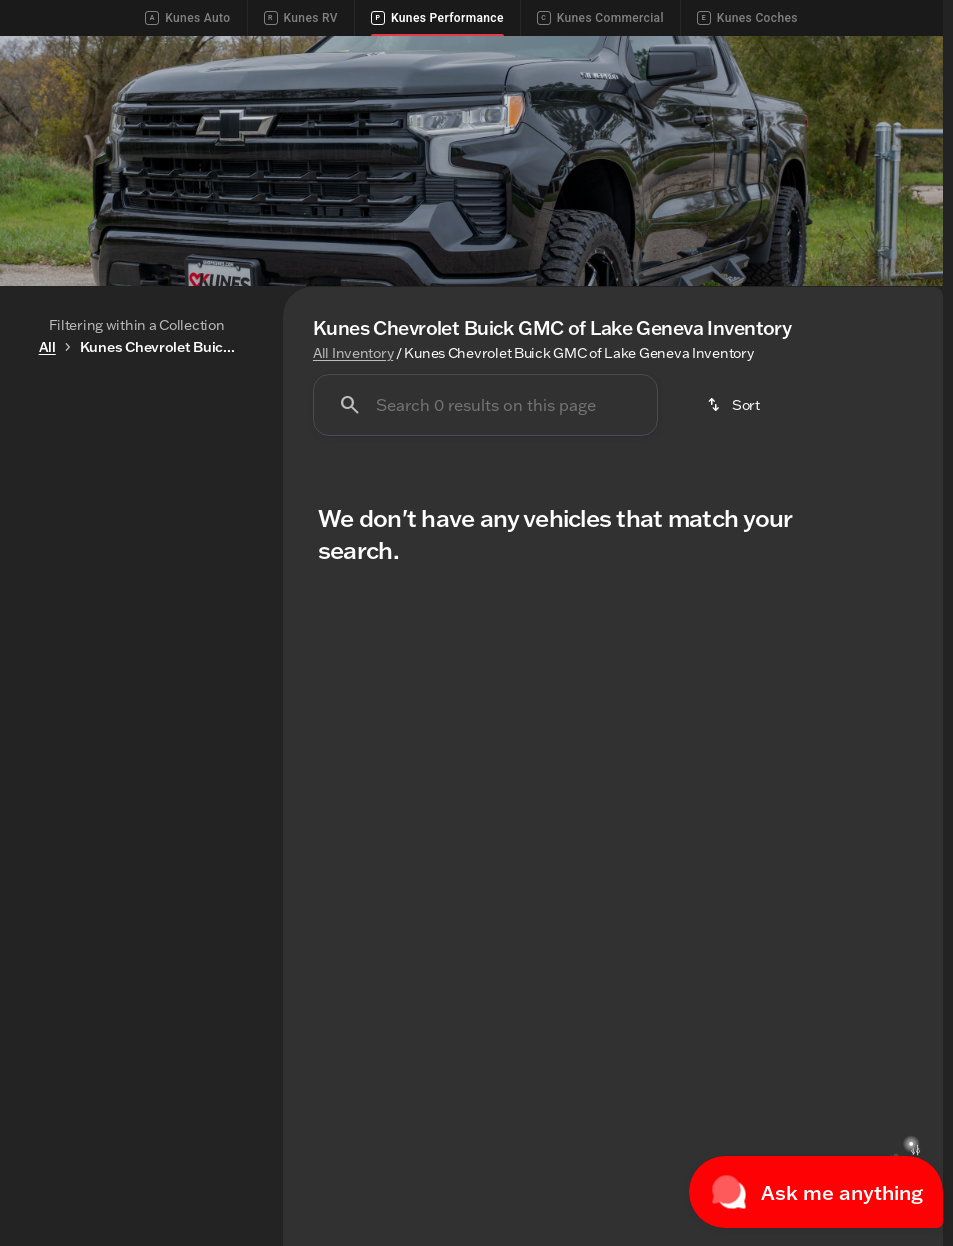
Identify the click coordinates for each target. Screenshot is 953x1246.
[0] (64, 711)
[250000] (195, 711)
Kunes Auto (187, 18)
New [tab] (55, 470)
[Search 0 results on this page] (485, 480)
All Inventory (353, 428)
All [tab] (136, 470)
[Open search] (897, 70)
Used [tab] (218, 470)
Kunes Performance (437, 18)
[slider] (42, 608)
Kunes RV (301, 18)
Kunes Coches (747, 18)
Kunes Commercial (600, 18)
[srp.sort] (735, 480)
